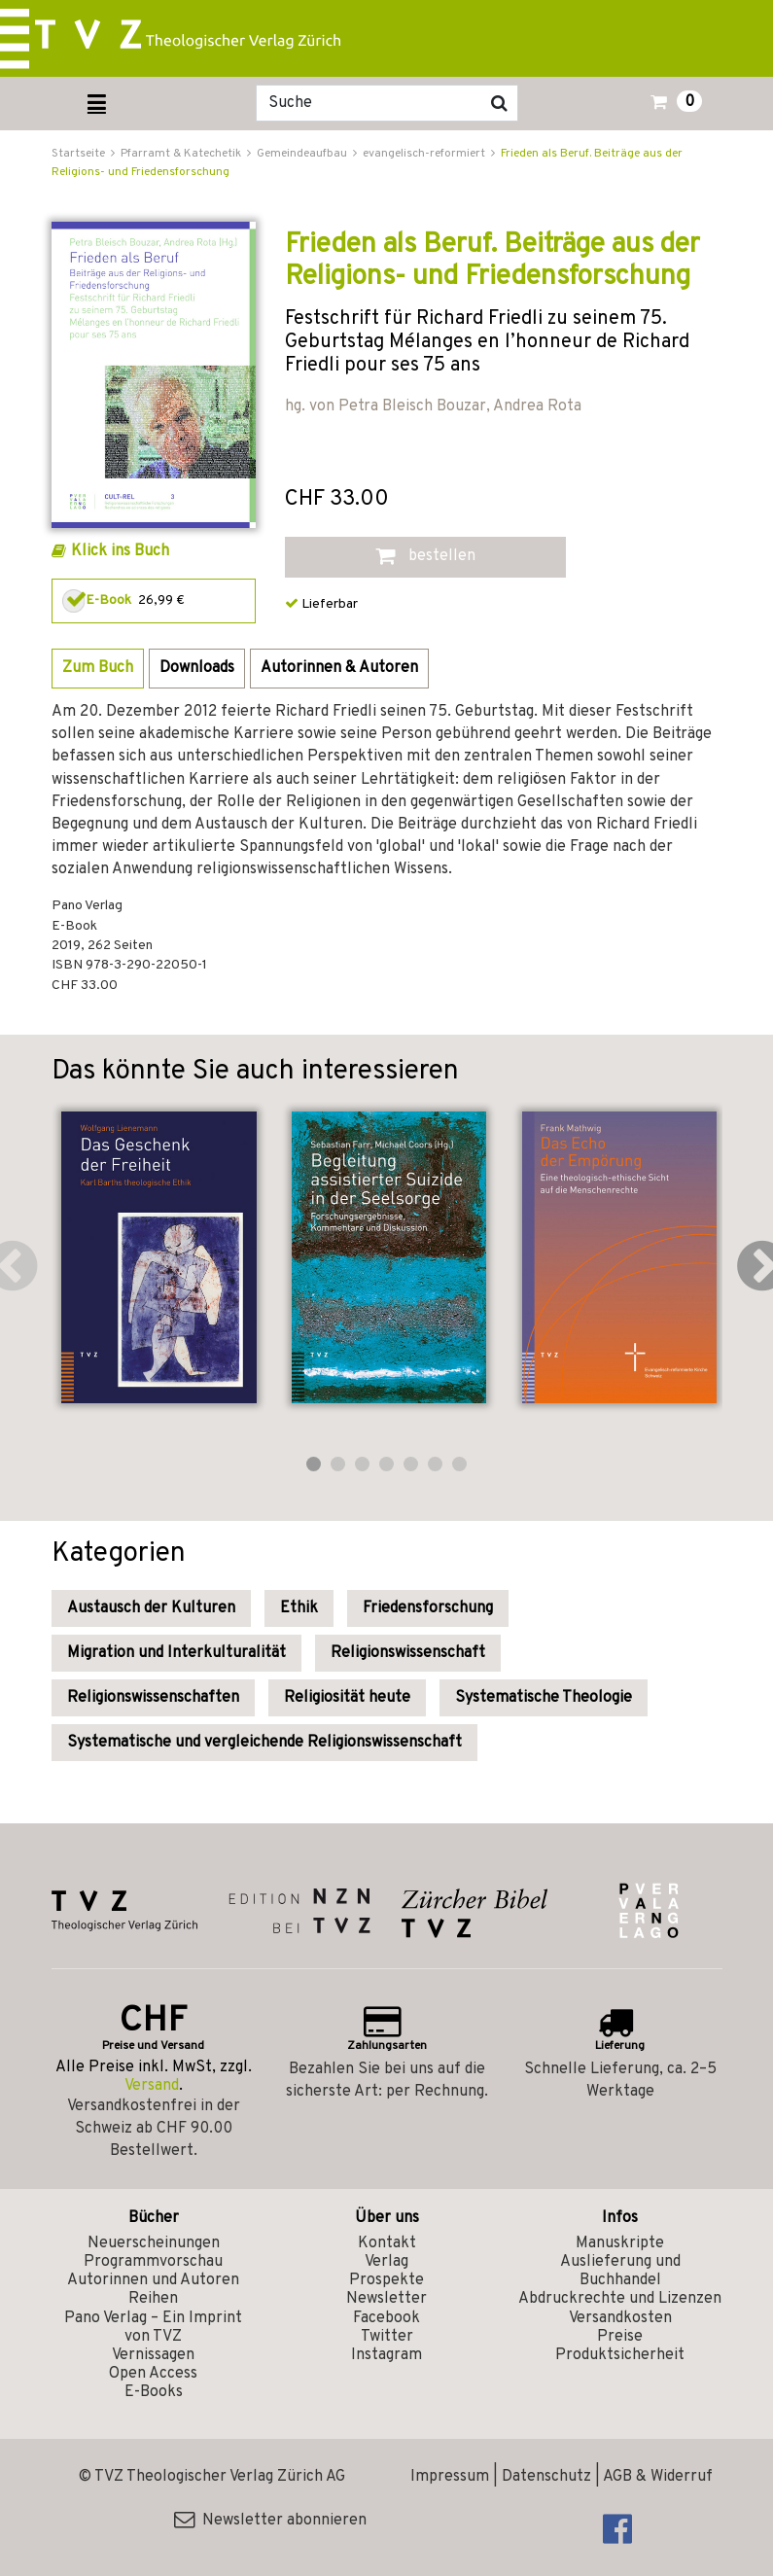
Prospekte (386, 2280)
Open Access (153, 2373)
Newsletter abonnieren (270, 2520)
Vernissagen (153, 2355)
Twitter (387, 2337)
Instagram (386, 2355)
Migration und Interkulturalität (176, 1653)
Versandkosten (620, 2318)
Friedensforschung (428, 1608)
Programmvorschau (153, 2262)
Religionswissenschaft (408, 1653)
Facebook (386, 2318)
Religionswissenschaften (153, 1698)
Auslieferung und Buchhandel (620, 2271)
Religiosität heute (347, 1698)
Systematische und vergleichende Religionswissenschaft (264, 1742)
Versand (151, 2086)
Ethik (299, 1608)
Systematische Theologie (543, 1698)
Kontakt (387, 2243)
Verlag (386, 2262)
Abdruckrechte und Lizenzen (619, 2299)
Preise (620, 2337)
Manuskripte (620, 2243)
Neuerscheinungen (154, 2243)
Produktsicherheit (620, 2355)
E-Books (153, 2392)
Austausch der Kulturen (151, 1608)
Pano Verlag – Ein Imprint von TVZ (153, 2328)
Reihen (153, 2299)
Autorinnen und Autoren (153, 2280)
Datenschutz (546, 2477)
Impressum (449, 2477)
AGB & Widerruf (658, 2477)
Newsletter (386, 2299)
